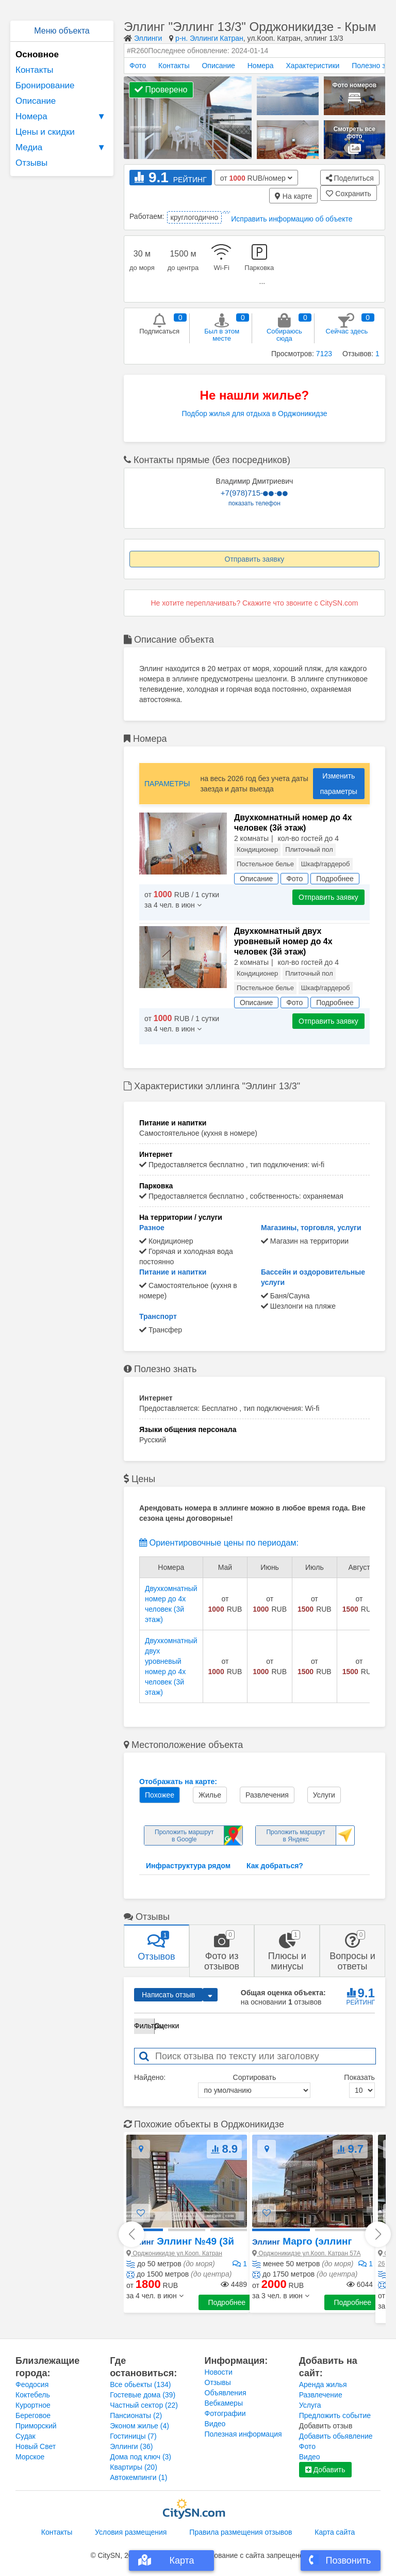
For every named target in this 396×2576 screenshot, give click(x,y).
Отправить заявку (255, 559)
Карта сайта (335, 2532)
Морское (29, 2457)
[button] (155, 2296)
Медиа (61, 147)
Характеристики (313, 65)
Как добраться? (274, 1866)
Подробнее (226, 2302)
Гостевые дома (142, 2395)
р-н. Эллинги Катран (209, 38)
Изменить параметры (338, 784)
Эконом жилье (139, 2426)
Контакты (34, 70)
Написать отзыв (168, 1995)
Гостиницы (133, 2436)
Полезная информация (243, 2434)
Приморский (36, 2426)
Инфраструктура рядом (188, 1866)
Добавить (325, 2470)
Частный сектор (144, 2405)
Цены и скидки (45, 132)
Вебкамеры (224, 2403)
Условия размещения (131, 2532)
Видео (215, 2424)
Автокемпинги (138, 2477)
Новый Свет (35, 2446)
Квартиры (133, 2467)
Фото (137, 65)
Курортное (33, 2405)
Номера (61, 117)
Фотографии (225, 2413)
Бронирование (45, 85)
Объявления (225, 2393)
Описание (35, 101)
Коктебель (32, 2395)
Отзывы (31, 163)
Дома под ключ (140, 2457)
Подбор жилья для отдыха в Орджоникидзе (254, 413)
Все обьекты (140, 2384)
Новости (219, 2372)
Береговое (33, 2415)
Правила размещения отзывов (240, 2532)
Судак (25, 2436)
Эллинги (148, 38)
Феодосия (31, 2384)
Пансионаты (136, 2415)
